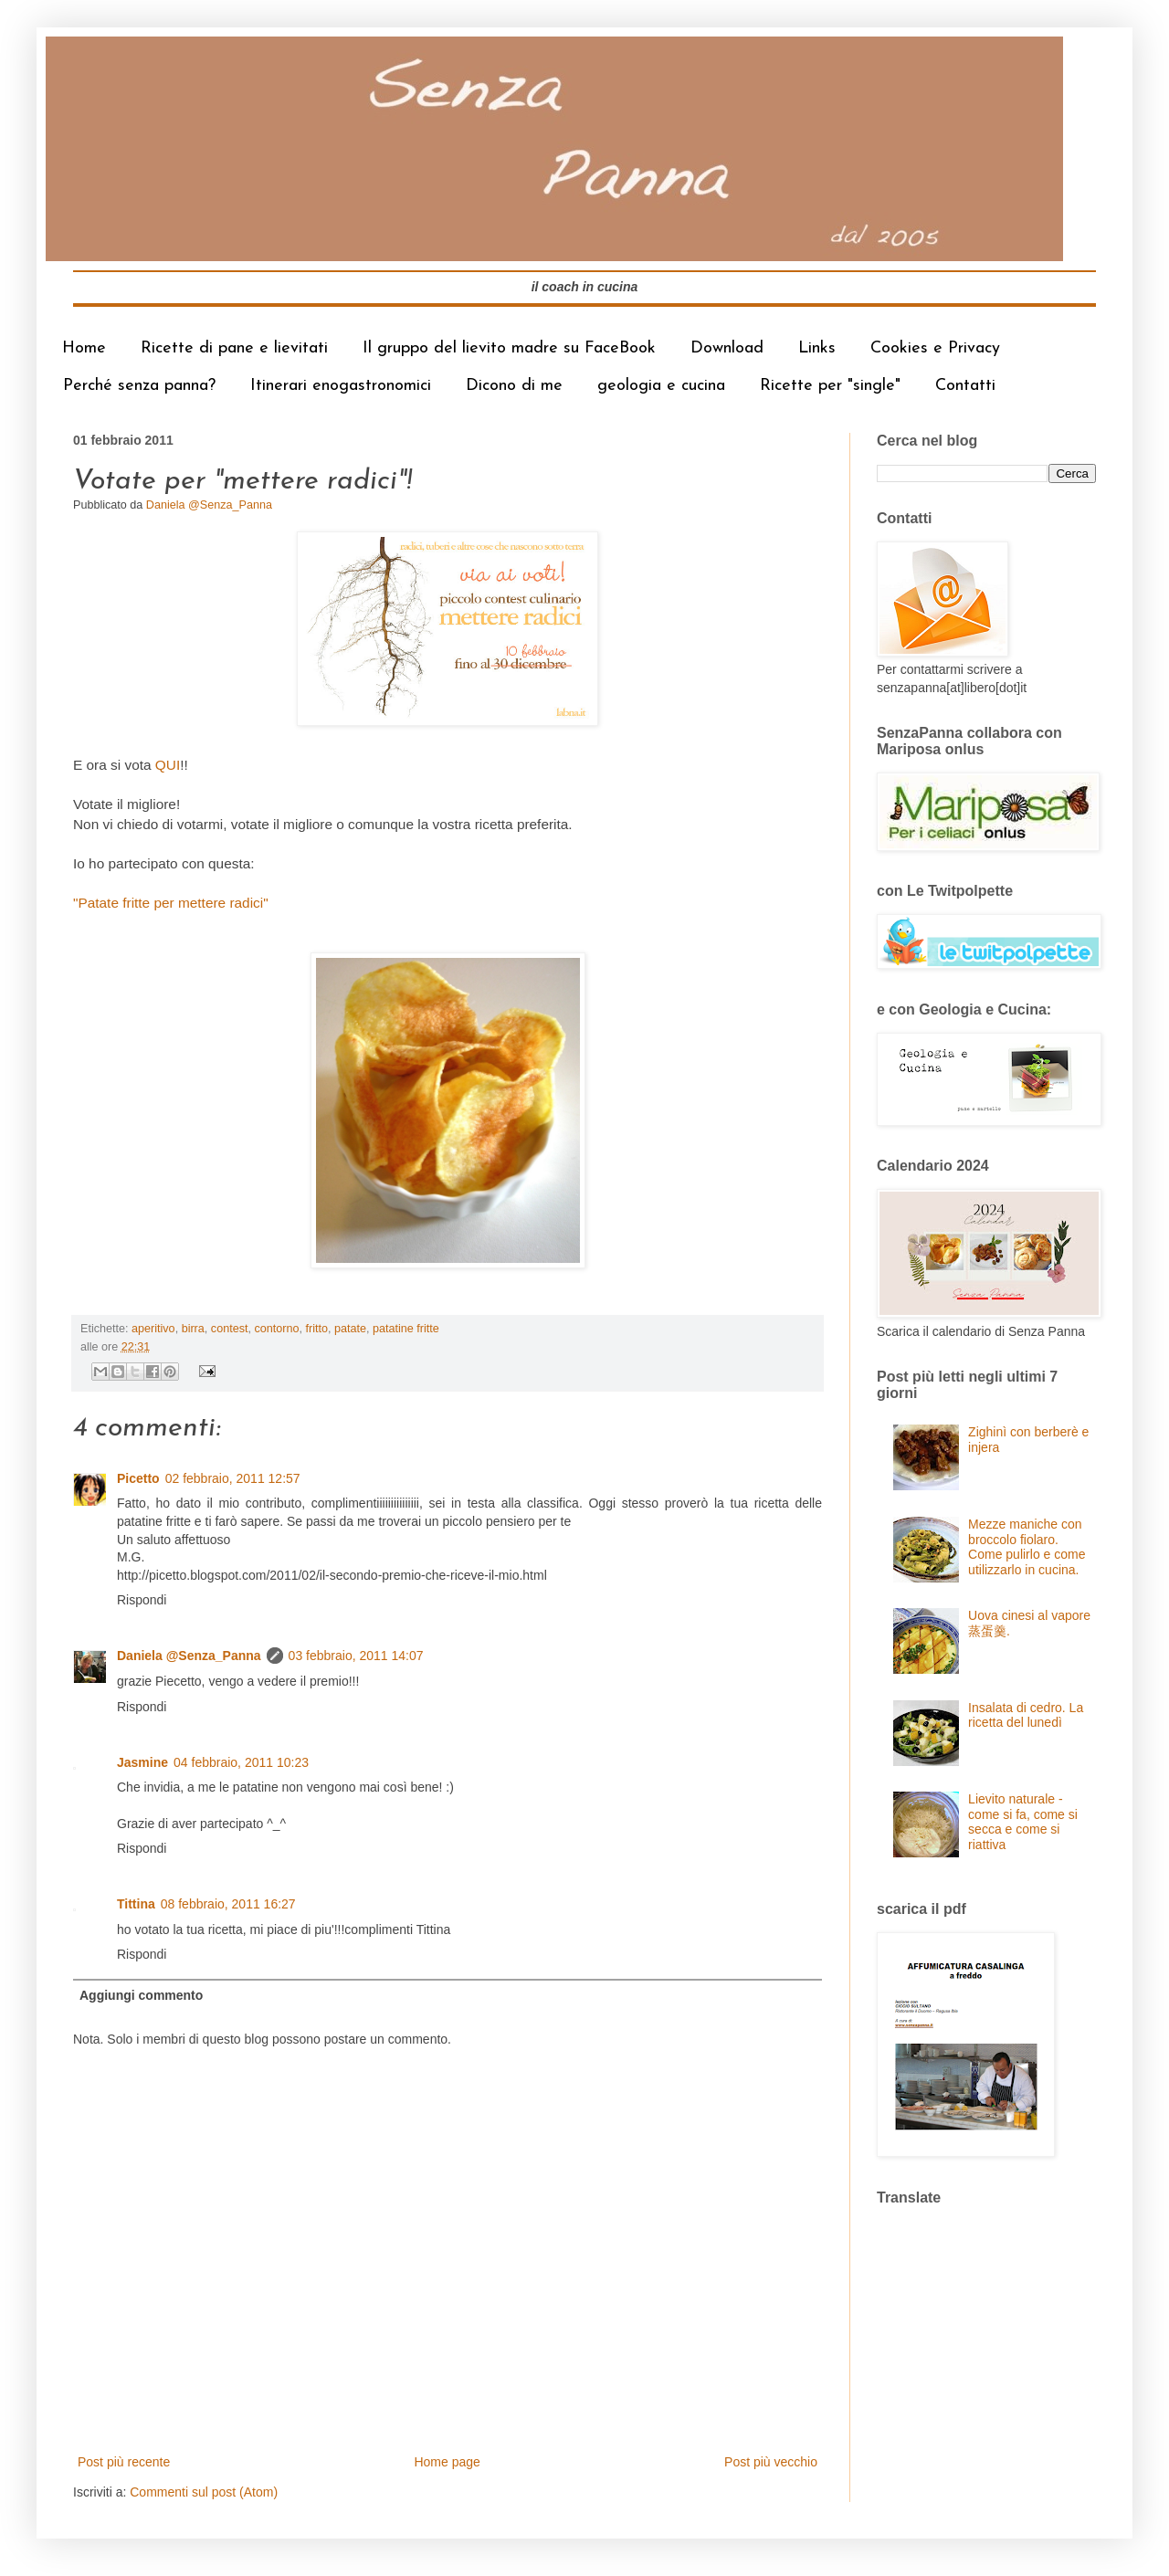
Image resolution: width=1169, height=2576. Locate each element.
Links (817, 348)
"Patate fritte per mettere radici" (171, 902)
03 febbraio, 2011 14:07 (356, 1655)
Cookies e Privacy (935, 348)
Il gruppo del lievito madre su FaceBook (509, 348)
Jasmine (142, 1762)
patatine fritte (406, 1328)
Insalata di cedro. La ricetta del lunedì (1025, 1715)
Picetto (138, 1478)
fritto (316, 1328)
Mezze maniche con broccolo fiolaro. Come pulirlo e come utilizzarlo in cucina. (1026, 1547)
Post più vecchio (770, 2462)
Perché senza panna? (139, 385)
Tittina (136, 1904)
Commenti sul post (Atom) (204, 2492)
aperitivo (153, 1328)
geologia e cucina (661, 385)
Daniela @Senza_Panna (189, 1655)
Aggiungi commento (141, 1995)
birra (193, 1328)
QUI (167, 765)
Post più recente (124, 2462)
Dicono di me (514, 385)
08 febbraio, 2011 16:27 (228, 1904)
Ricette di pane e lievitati (234, 348)
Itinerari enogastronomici (340, 385)
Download (727, 348)
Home (84, 348)
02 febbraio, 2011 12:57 (232, 1478)
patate (350, 1328)
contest (229, 1328)
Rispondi (141, 1600)
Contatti (965, 385)
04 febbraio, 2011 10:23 (241, 1762)
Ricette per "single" (830, 385)
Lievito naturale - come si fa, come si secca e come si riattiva (1023, 1822)
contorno (276, 1328)
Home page (446, 2462)
